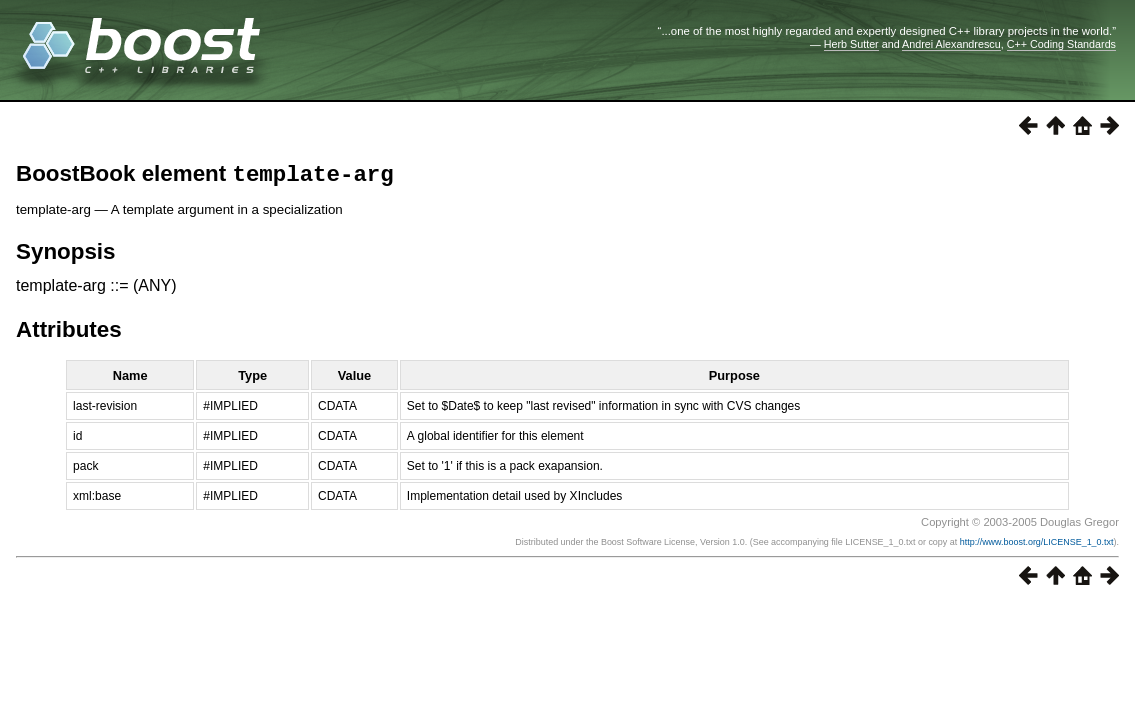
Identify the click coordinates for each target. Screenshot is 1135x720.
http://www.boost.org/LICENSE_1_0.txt (1037, 546)
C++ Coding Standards (1061, 44)
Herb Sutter (851, 44)
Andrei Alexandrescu (951, 44)
